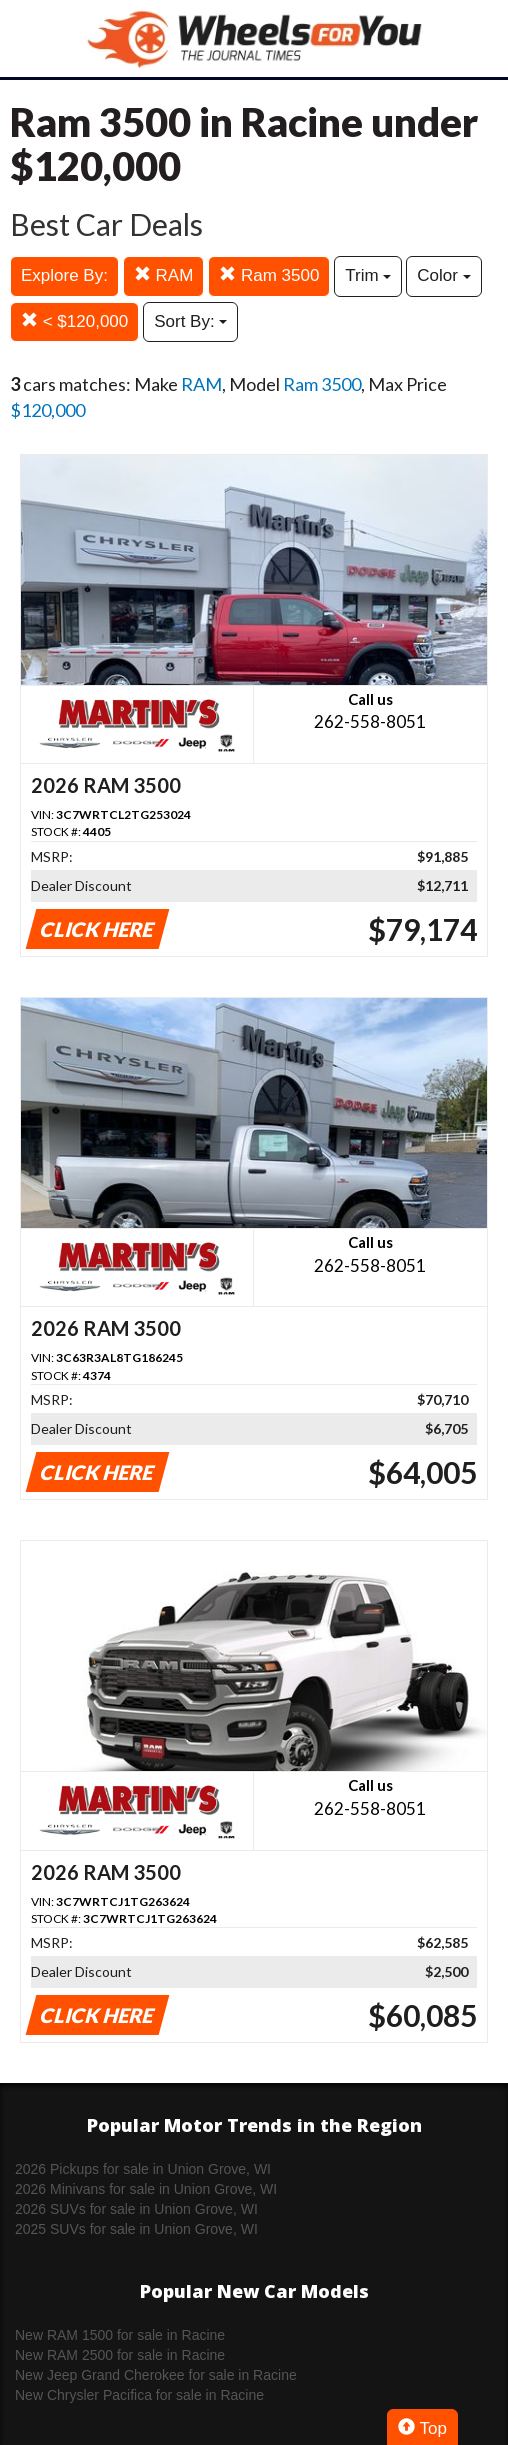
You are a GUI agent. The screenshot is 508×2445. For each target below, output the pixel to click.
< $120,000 (74, 321)
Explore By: (64, 275)
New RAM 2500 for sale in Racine (120, 2355)
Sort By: (190, 321)
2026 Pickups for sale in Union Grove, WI (143, 2169)
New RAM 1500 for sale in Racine (120, 2335)
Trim (368, 275)
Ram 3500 (269, 275)
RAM (164, 275)
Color (443, 275)
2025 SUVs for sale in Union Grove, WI (136, 2229)
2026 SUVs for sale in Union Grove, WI (136, 2209)
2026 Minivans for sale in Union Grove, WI (146, 2189)
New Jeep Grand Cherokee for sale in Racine (156, 2375)
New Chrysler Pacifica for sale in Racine (139, 2395)
